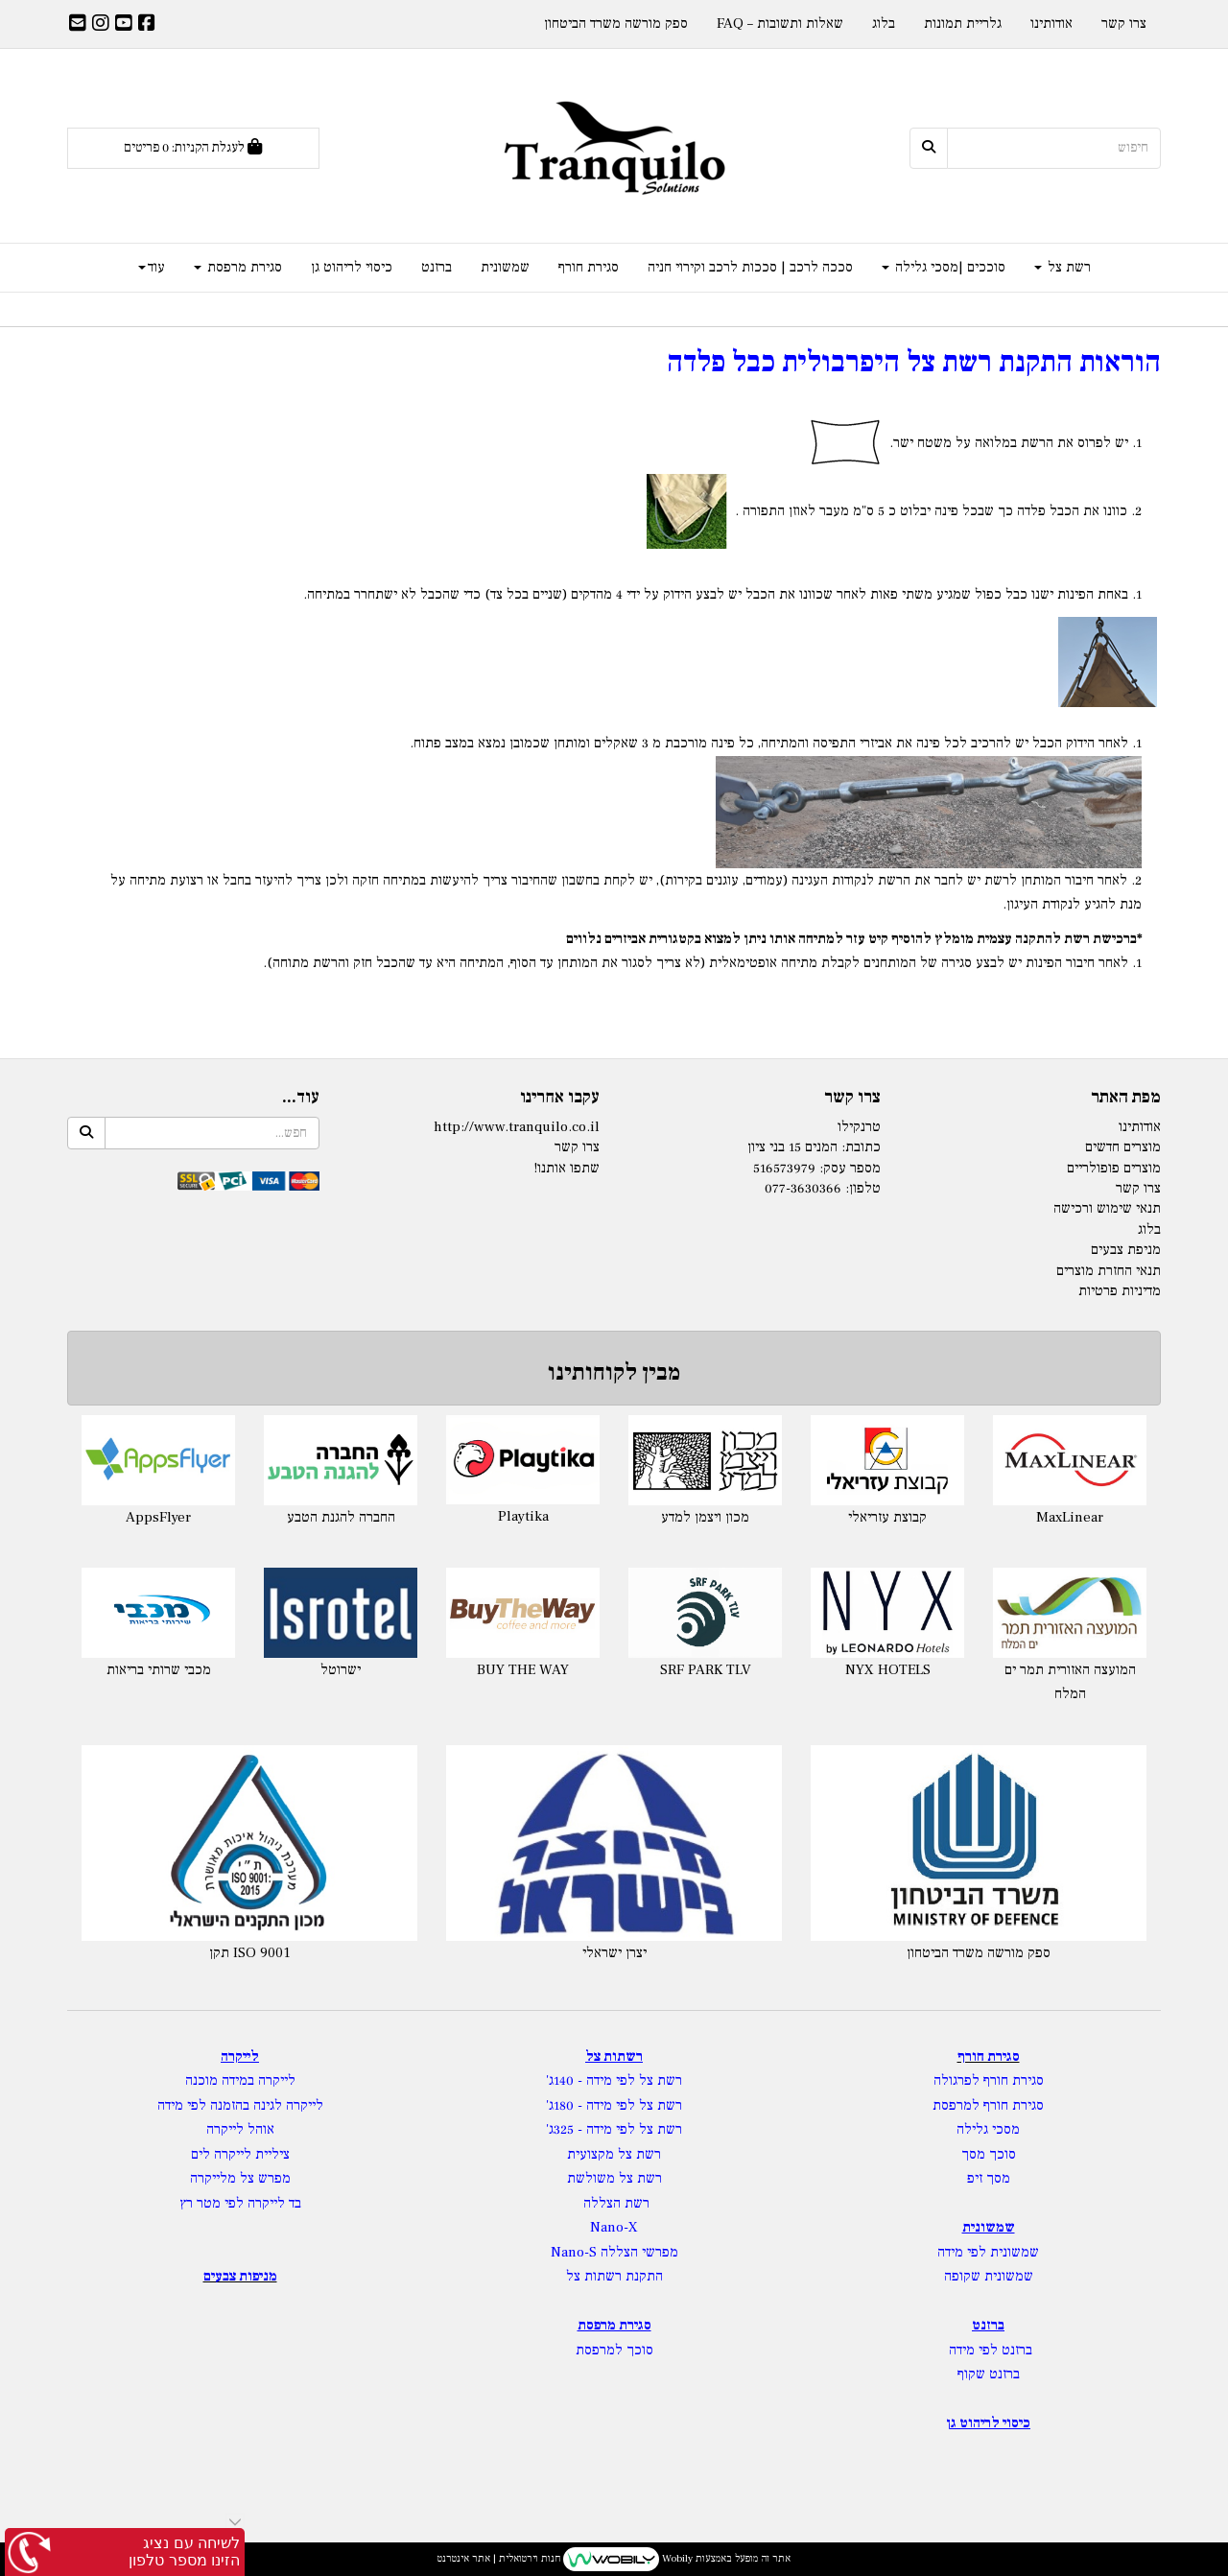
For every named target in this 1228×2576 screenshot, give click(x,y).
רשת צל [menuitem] (1062, 267)
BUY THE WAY (523, 1670)
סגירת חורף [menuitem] (588, 267)
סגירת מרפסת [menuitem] (238, 267)
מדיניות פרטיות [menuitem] (1119, 1291)
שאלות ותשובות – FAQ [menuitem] (780, 23)
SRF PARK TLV (705, 1670)
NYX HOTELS (888, 1670)
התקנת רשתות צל (614, 2276)
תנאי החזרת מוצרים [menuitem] (1108, 1271)
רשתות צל (614, 2056)
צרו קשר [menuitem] (1123, 23)
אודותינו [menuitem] (1051, 23)
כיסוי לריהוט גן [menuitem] (351, 267)
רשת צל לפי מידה (634, 2080)
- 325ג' (566, 2129)
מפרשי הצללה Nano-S (614, 2252)
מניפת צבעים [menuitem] (1126, 1250)
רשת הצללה (616, 2203)
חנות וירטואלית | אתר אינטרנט (498, 2558)
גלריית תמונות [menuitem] (963, 23)
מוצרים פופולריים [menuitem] (1114, 1168)
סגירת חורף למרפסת (988, 2105)
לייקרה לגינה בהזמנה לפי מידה (240, 2105)
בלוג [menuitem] (883, 23)
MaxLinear (1069, 1517)
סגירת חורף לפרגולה (988, 2080)
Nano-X (614, 2227)
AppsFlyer (158, 1517)
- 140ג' (566, 2080)
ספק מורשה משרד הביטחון (979, 1953)
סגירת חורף (988, 2056)
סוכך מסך (988, 2154)
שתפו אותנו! (566, 1168)
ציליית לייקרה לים (240, 2154)
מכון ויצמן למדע (705, 1517)
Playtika (523, 1516)
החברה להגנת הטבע (341, 1517)
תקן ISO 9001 (250, 1953)
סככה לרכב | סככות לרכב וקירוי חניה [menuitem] (750, 267)
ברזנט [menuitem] (436, 267)
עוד (151, 267)
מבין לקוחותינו (614, 1372)
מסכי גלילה (988, 2129)
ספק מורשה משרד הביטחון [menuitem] (616, 23)
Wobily (676, 2558)
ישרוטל (340, 1670)
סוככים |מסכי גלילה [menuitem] (943, 267)
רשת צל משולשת (614, 2178)
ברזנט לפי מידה (988, 2350)
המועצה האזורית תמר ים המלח (1070, 1682)
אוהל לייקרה (240, 2129)
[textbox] (614, 723)
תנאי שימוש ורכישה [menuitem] (1107, 1208)
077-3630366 (803, 1188)
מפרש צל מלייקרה (240, 2178)
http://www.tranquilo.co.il (517, 1127)
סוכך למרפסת (614, 2350)
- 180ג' (566, 2105)
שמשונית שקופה (988, 2276)
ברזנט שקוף (988, 2374)
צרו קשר (577, 1147)
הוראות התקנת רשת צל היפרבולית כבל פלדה (914, 362)
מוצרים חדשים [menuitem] (1123, 1147)
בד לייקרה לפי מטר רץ (240, 2203)
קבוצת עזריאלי (887, 1517)
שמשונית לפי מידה (988, 2252)
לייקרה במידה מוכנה (240, 2080)
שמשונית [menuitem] (505, 267)
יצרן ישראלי (614, 1953)
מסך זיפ (988, 2178)
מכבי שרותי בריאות (158, 1670)
